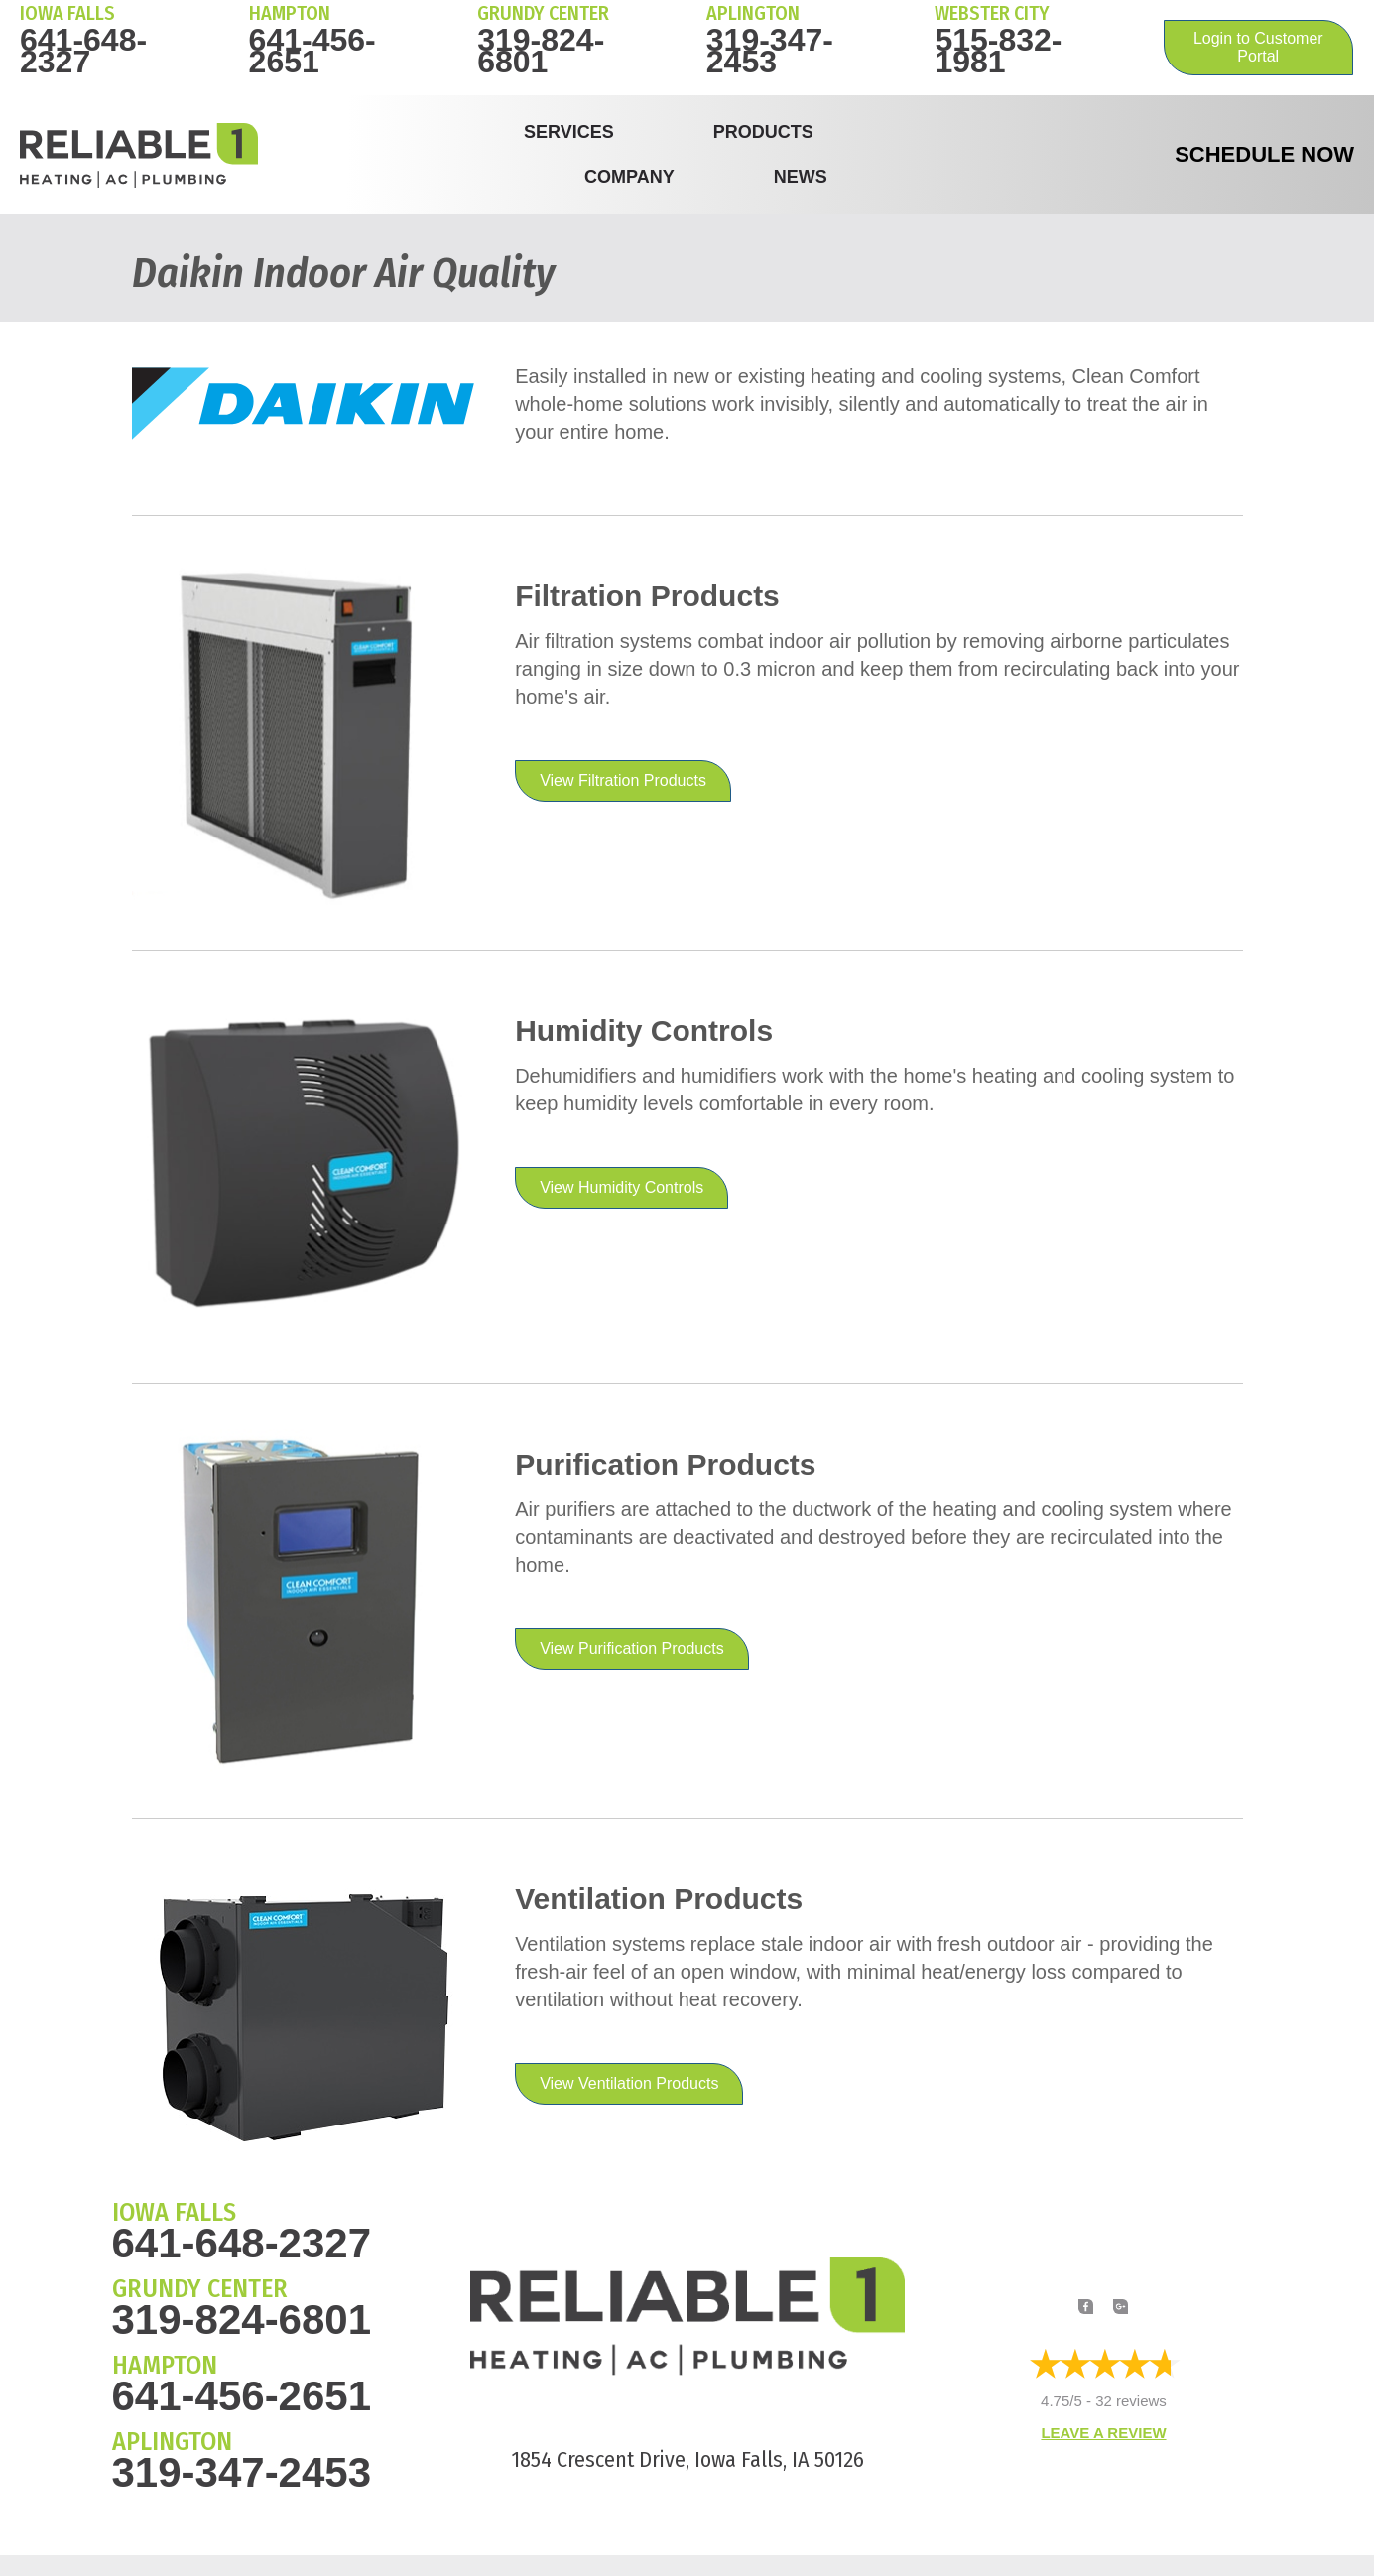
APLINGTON (172, 2441)
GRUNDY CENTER (200, 2288)
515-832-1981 (998, 50)
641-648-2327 (83, 50)
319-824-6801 (540, 50)
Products (763, 132)
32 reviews (1131, 2401)
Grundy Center (543, 13)
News (800, 177)
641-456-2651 (312, 50)
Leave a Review (1103, 2432)
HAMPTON (289, 13)
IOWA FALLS (67, 13)
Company (629, 177)
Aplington (753, 13)
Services (569, 132)
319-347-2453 (769, 50)
